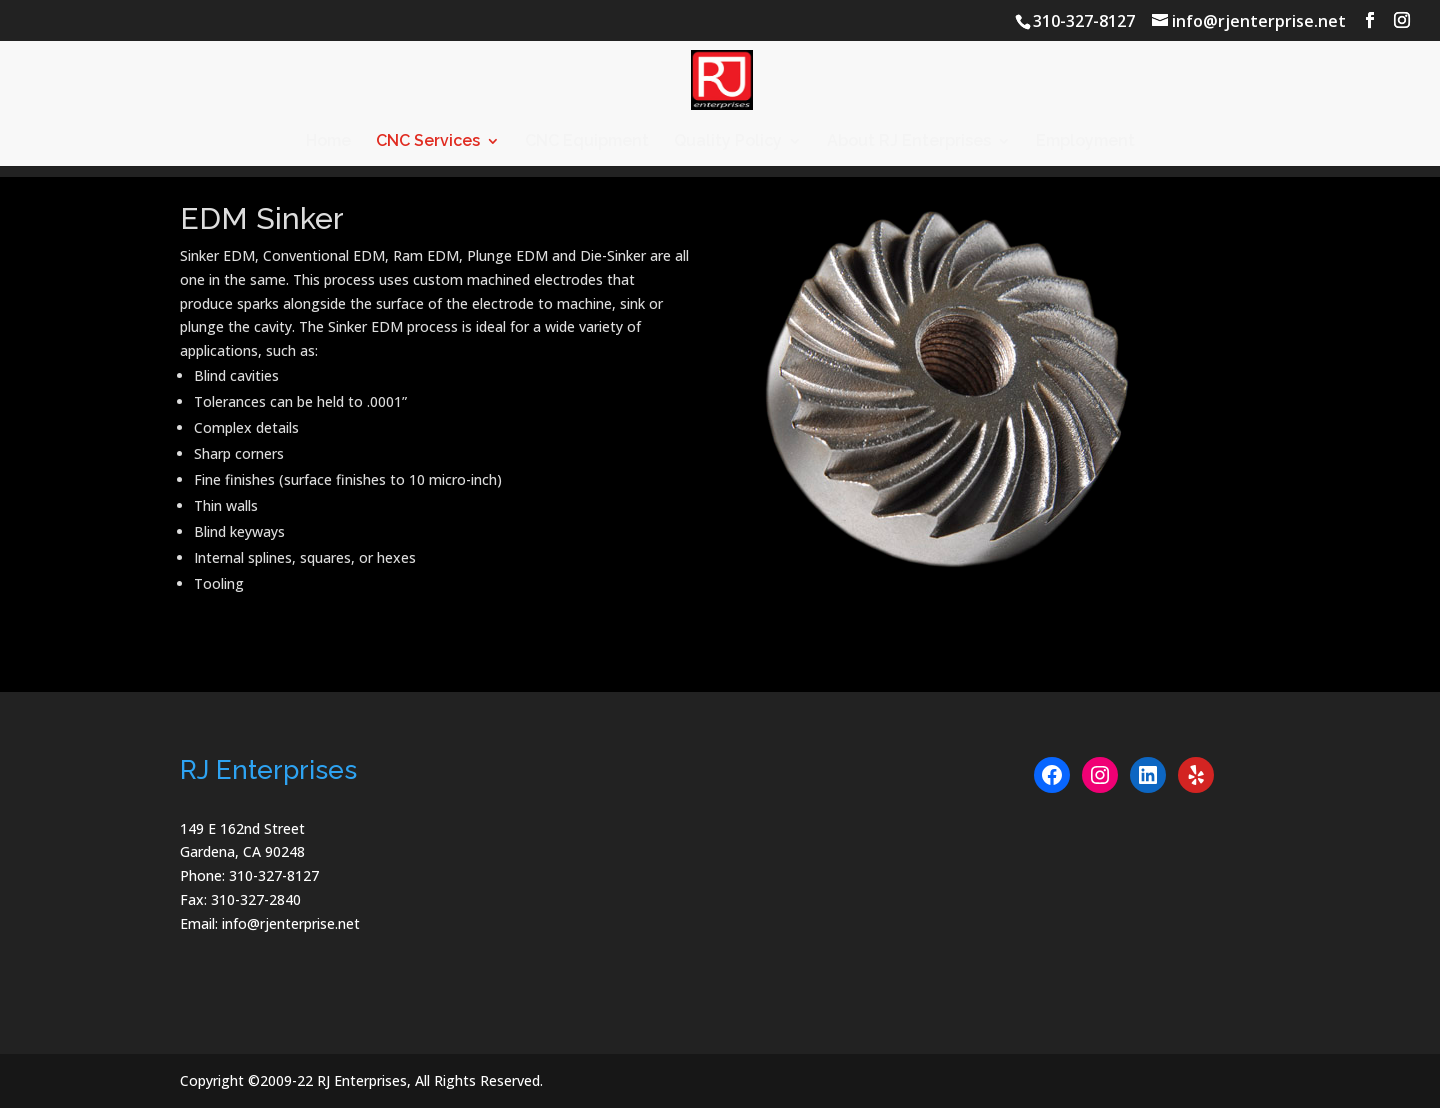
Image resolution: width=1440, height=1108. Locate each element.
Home (328, 142)
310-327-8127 (1084, 21)
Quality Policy (728, 142)
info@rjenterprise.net (291, 923)
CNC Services (428, 142)
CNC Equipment (587, 142)
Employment (1085, 142)
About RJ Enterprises (909, 142)
